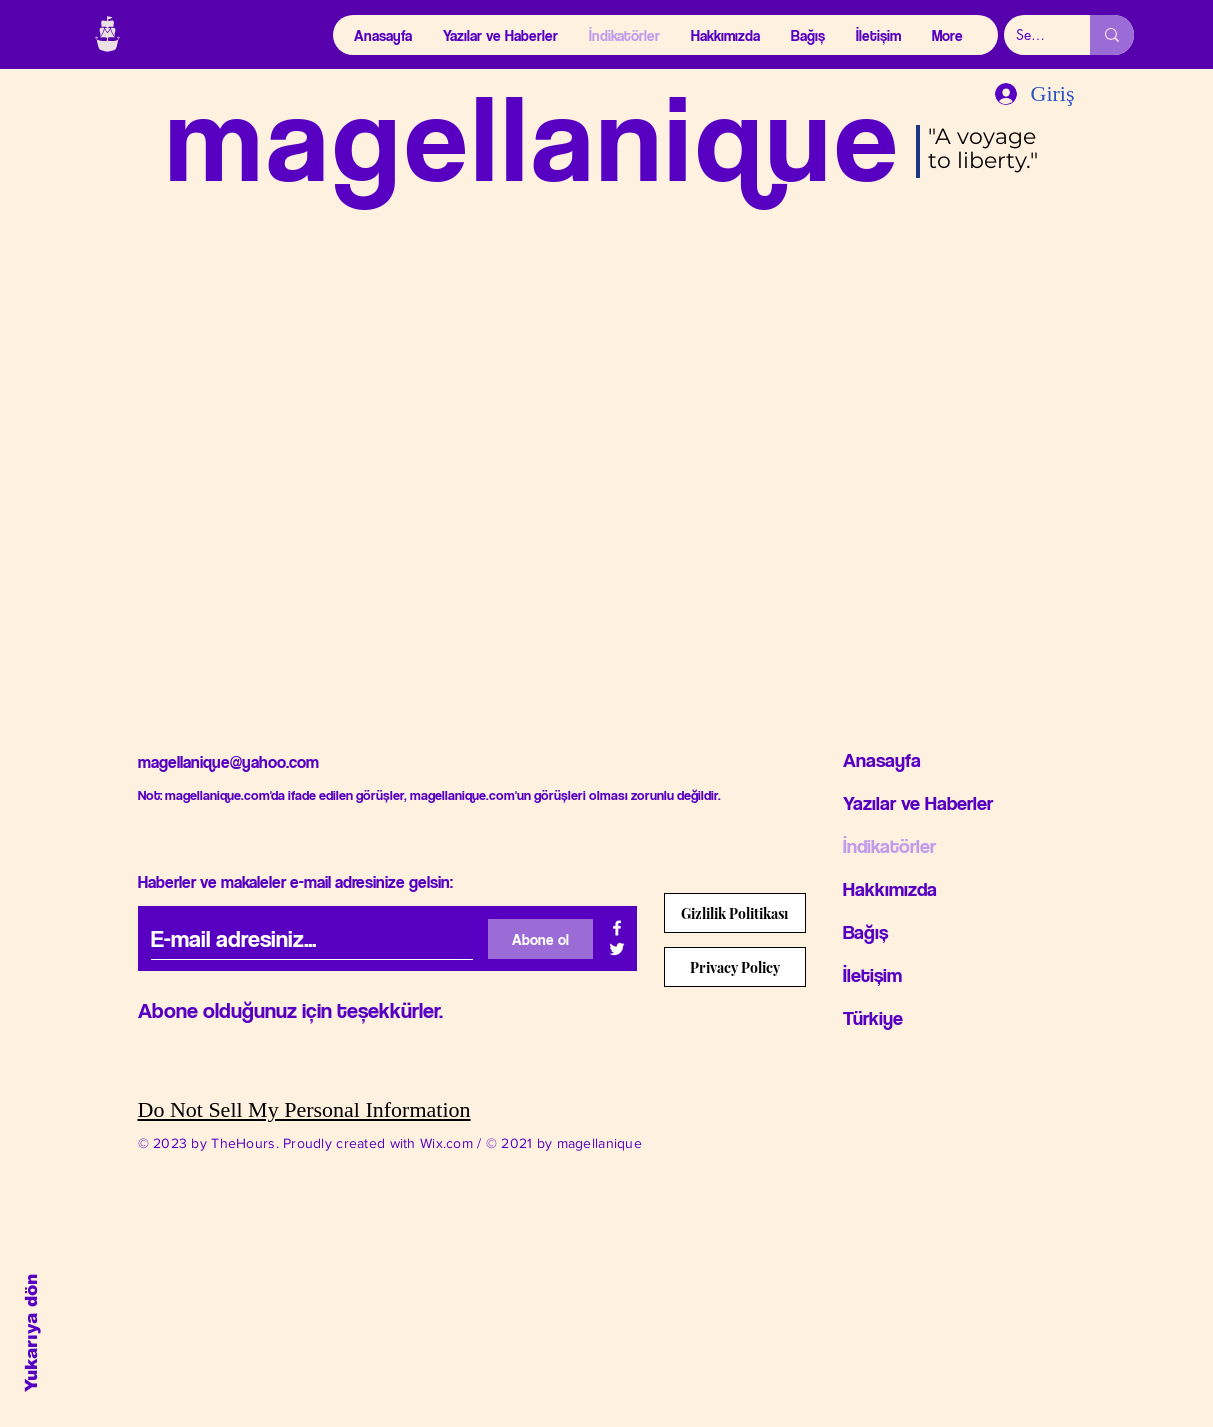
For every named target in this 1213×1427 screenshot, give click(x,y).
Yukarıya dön (31, 1333)
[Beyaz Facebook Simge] (617, 928)
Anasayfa (882, 760)
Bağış (865, 932)
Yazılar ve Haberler (918, 803)
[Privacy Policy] (735, 967)
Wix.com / (453, 1143)
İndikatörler (889, 846)
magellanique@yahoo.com (228, 762)
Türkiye (873, 1018)
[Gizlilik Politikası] (735, 913)
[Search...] (1032, 35)
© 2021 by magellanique (564, 1143)
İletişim (872, 975)
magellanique (535, 135)
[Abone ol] (540, 939)
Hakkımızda (890, 889)
